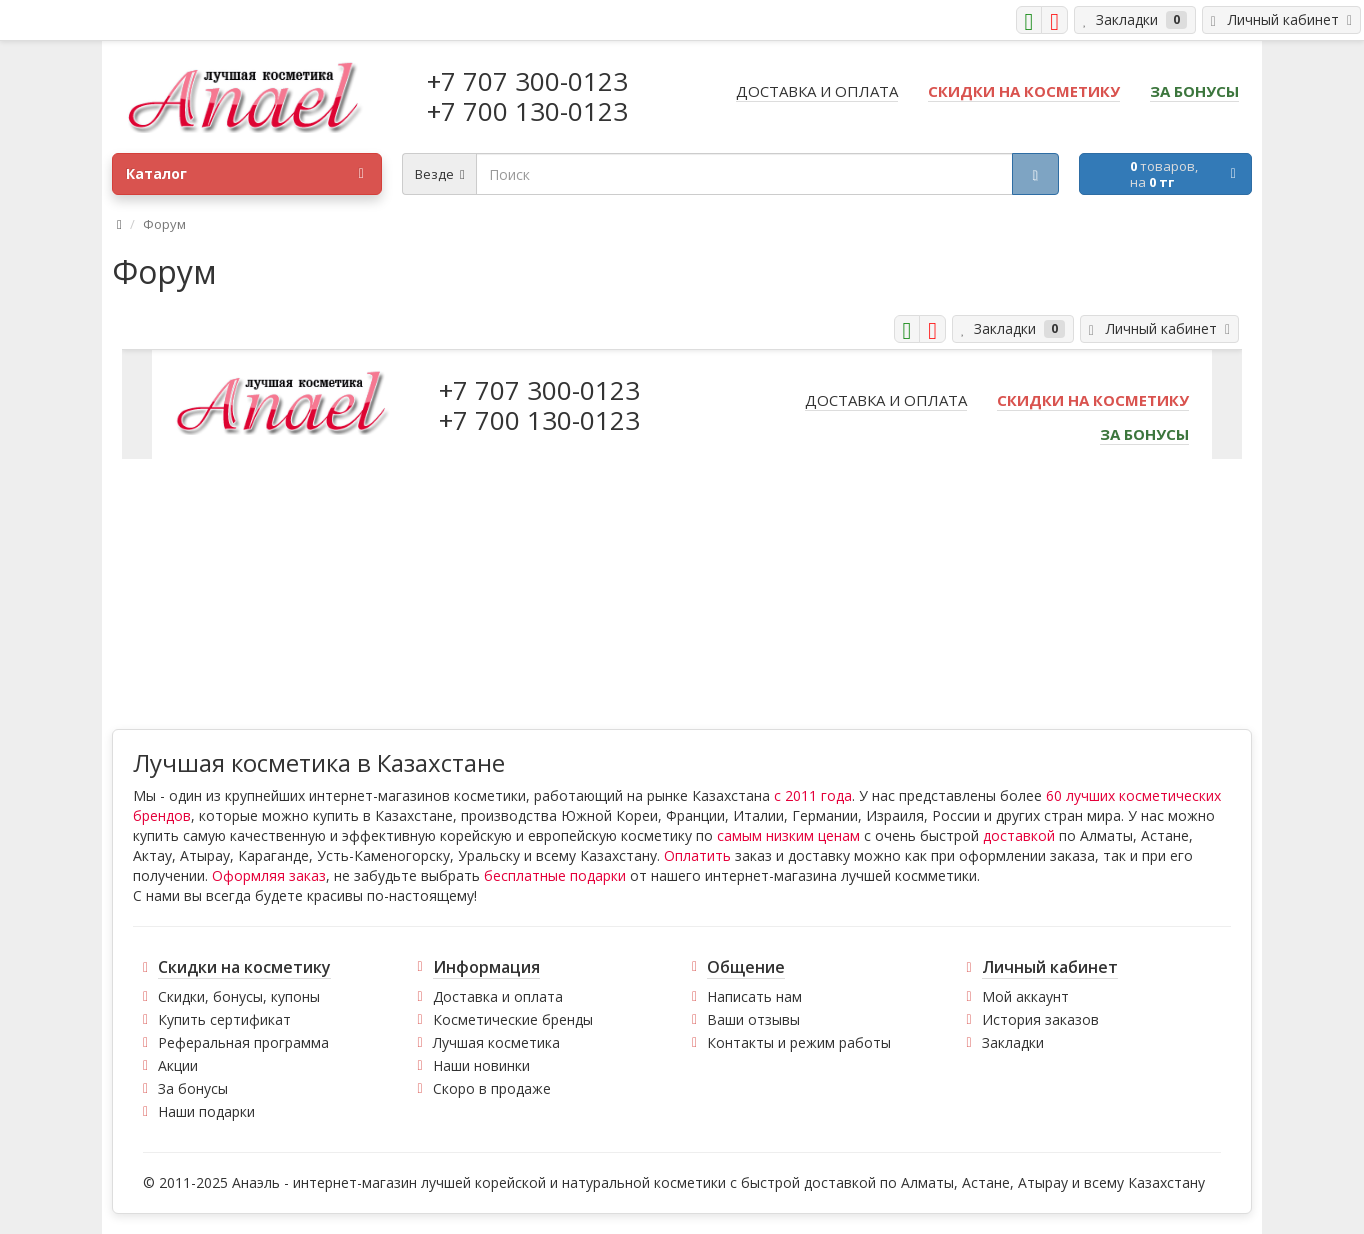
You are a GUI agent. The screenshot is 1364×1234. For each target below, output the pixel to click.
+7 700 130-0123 (527, 111)
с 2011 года (813, 795)
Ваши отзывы (753, 1019)
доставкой (1019, 835)
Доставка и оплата (498, 996)
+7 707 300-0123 (527, 81)
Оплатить (697, 855)
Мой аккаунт (1025, 996)
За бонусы (193, 1088)
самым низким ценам (788, 835)
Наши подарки (206, 1111)
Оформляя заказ (269, 875)
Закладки (1013, 1042)
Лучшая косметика (496, 1042)
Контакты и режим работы (799, 1042)
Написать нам (754, 996)
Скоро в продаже (492, 1088)
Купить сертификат (224, 1019)
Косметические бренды (513, 1019)
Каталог (245, 174)
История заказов (1040, 1019)
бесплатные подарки (555, 875)
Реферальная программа (243, 1042)
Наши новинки (481, 1065)
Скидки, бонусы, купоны (239, 996)
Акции (178, 1065)
